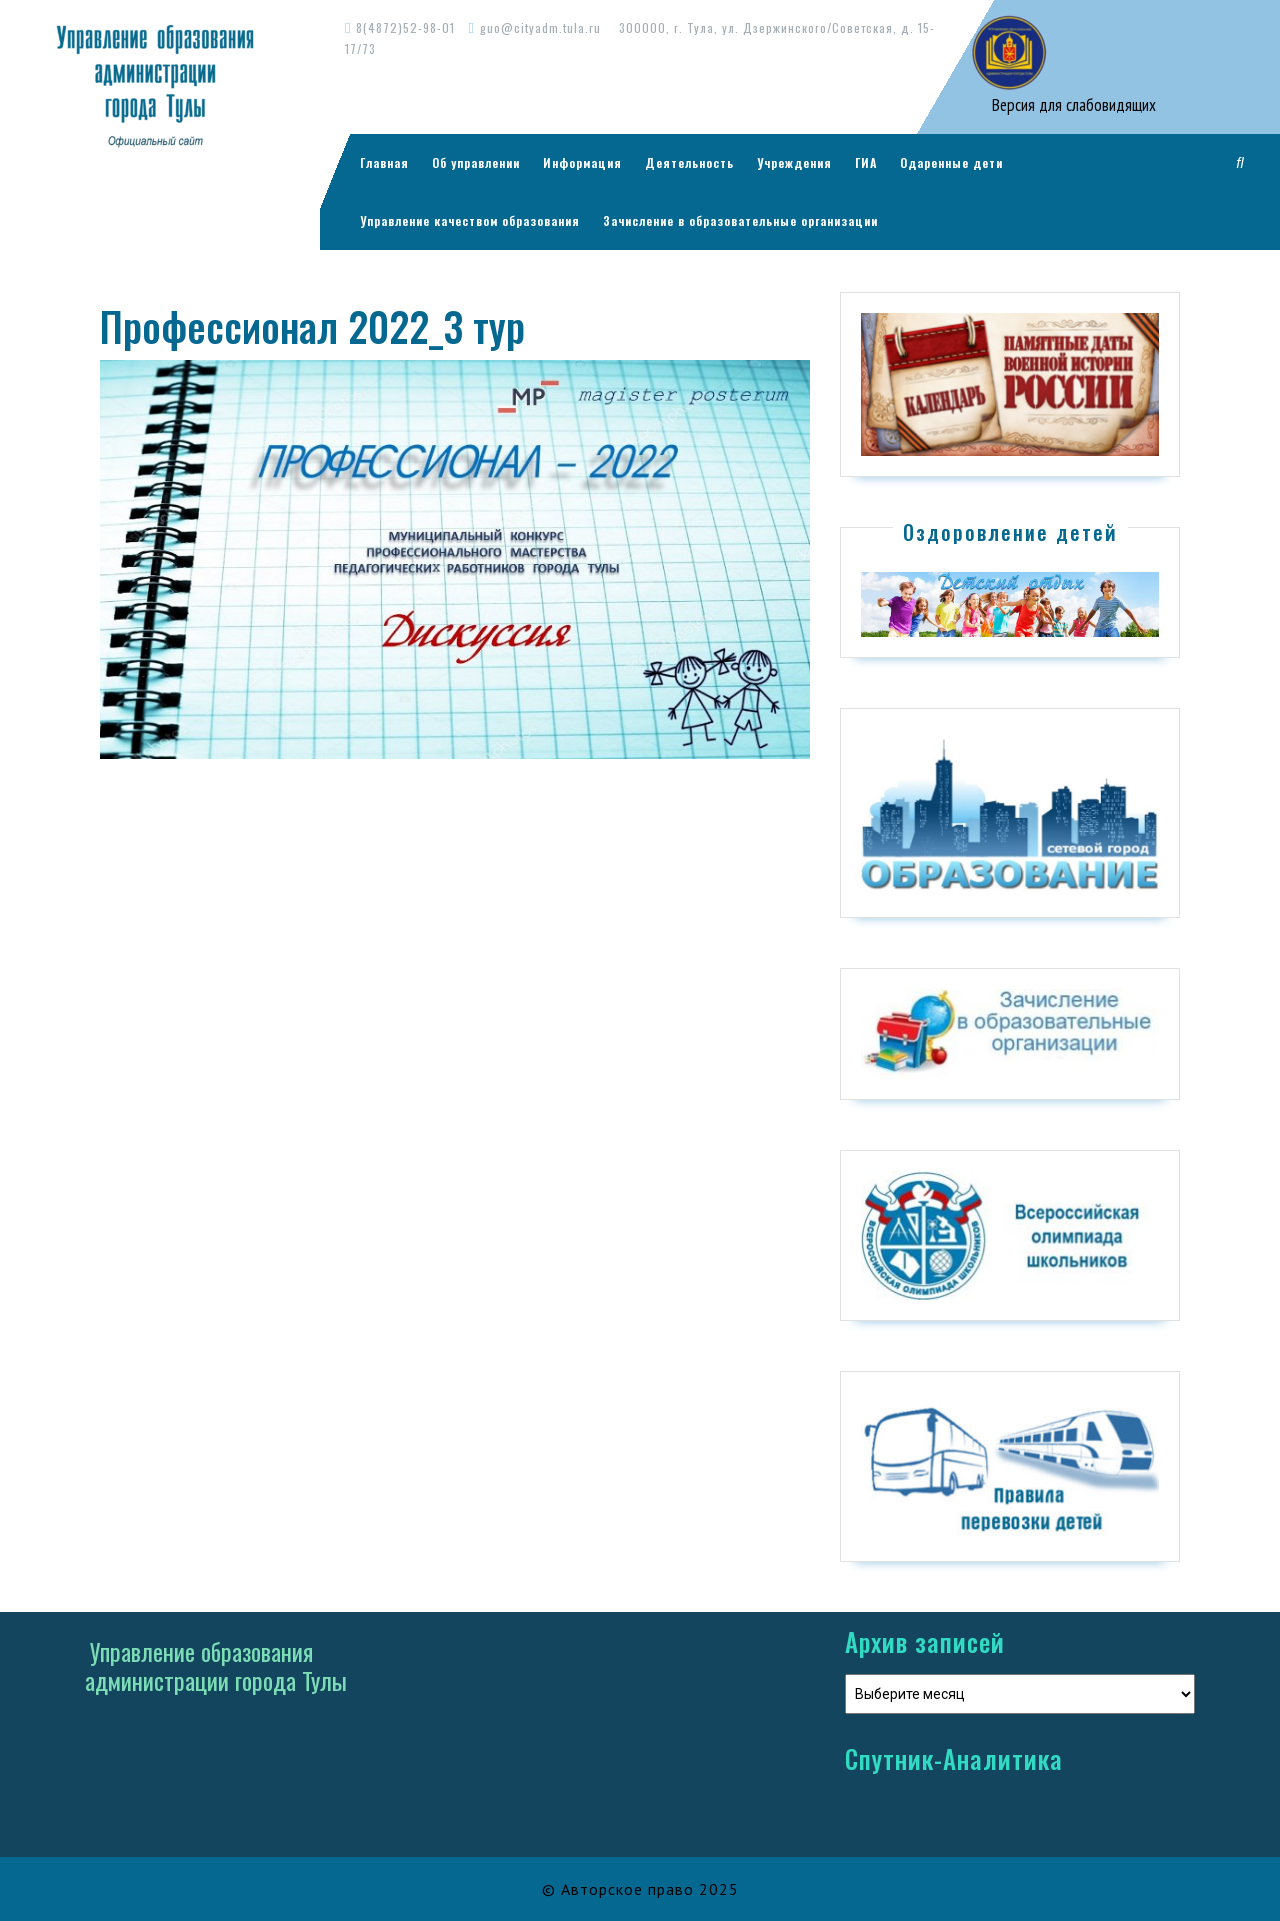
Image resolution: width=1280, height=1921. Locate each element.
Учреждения (794, 162)
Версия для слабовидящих (1072, 105)
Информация (582, 162)
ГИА (866, 162)
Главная (384, 162)
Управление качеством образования (470, 220)
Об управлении (476, 162)
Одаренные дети (951, 162)
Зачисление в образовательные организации (740, 220)
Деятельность (689, 162)
